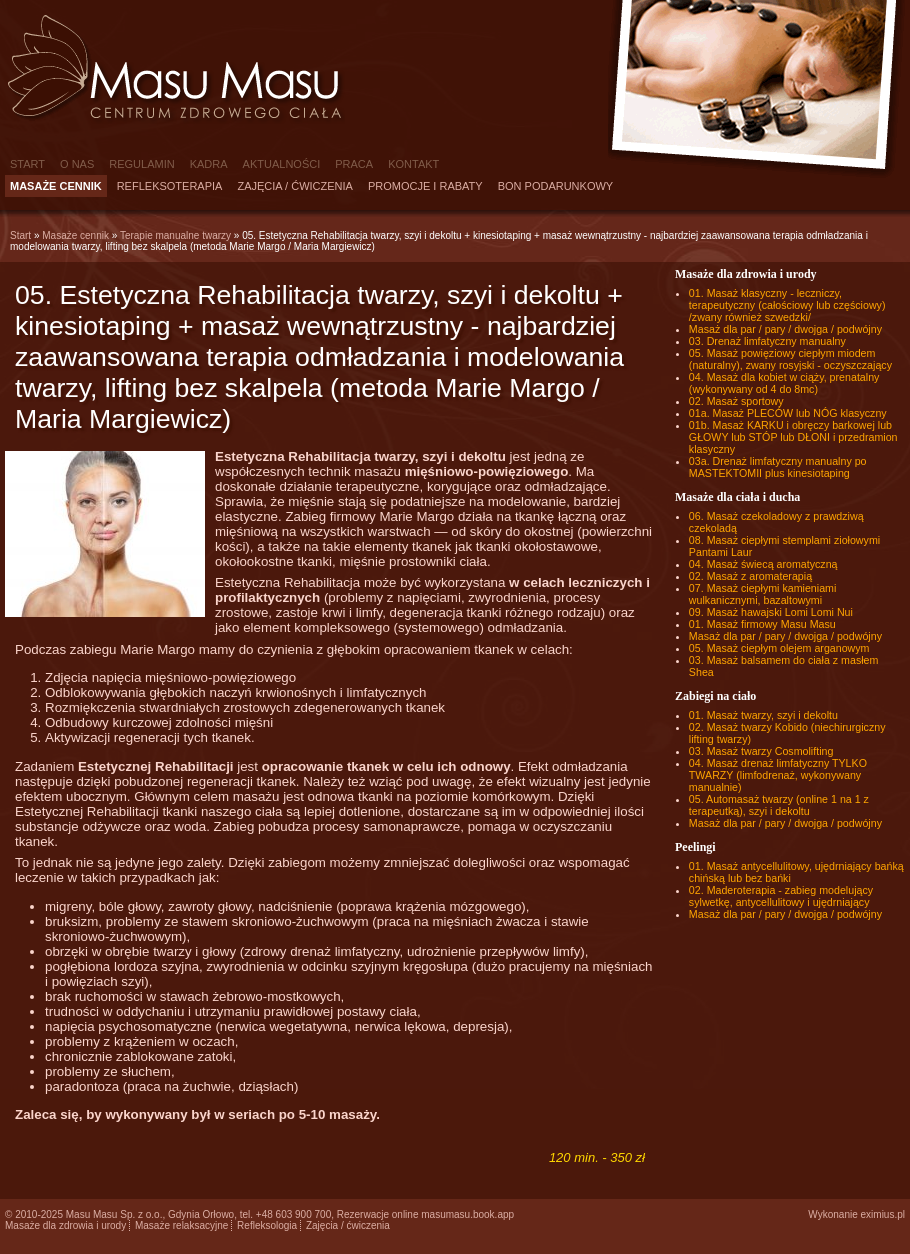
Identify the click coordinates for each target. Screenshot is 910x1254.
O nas (77, 164)
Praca (354, 164)
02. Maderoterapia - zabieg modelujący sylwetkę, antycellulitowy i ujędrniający (781, 896)
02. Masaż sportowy (736, 401)
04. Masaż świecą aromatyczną (763, 564)
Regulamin (141, 164)
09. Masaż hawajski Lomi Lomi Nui (771, 612)
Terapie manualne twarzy (175, 235)
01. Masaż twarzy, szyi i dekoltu (763, 715)
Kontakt (413, 164)
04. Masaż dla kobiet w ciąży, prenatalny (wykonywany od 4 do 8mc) (784, 383)
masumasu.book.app (467, 1214)
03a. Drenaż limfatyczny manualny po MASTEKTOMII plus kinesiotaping (778, 467)
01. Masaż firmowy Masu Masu (762, 624)
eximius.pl (883, 1214)
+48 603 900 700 (293, 1214)
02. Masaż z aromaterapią (750, 576)
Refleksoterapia (170, 186)
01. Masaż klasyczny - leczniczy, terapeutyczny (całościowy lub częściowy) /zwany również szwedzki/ (787, 305)
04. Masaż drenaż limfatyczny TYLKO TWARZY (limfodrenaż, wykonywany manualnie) (778, 775)
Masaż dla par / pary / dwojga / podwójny (785, 329)
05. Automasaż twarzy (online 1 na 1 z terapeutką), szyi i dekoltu (779, 805)
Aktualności (282, 164)
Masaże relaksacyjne (181, 1225)
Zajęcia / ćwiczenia (295, 186)
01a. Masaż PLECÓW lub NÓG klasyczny (788, 413)
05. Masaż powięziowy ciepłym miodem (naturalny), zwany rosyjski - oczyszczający (790, 359)
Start (27, 164)
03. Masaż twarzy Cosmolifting (761, 751)
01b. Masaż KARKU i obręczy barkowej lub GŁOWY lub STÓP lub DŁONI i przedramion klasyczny (793, 437)
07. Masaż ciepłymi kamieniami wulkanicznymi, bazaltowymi (762, 594)
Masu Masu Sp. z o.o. (114, 1214)
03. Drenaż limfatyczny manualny (767, 341)
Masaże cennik (56, 186)
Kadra (209, 164)
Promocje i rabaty (425, 186)
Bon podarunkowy (556, 186)
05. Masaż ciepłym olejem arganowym (779, 648)
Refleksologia (267, 1225)
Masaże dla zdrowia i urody (65, 1225)
